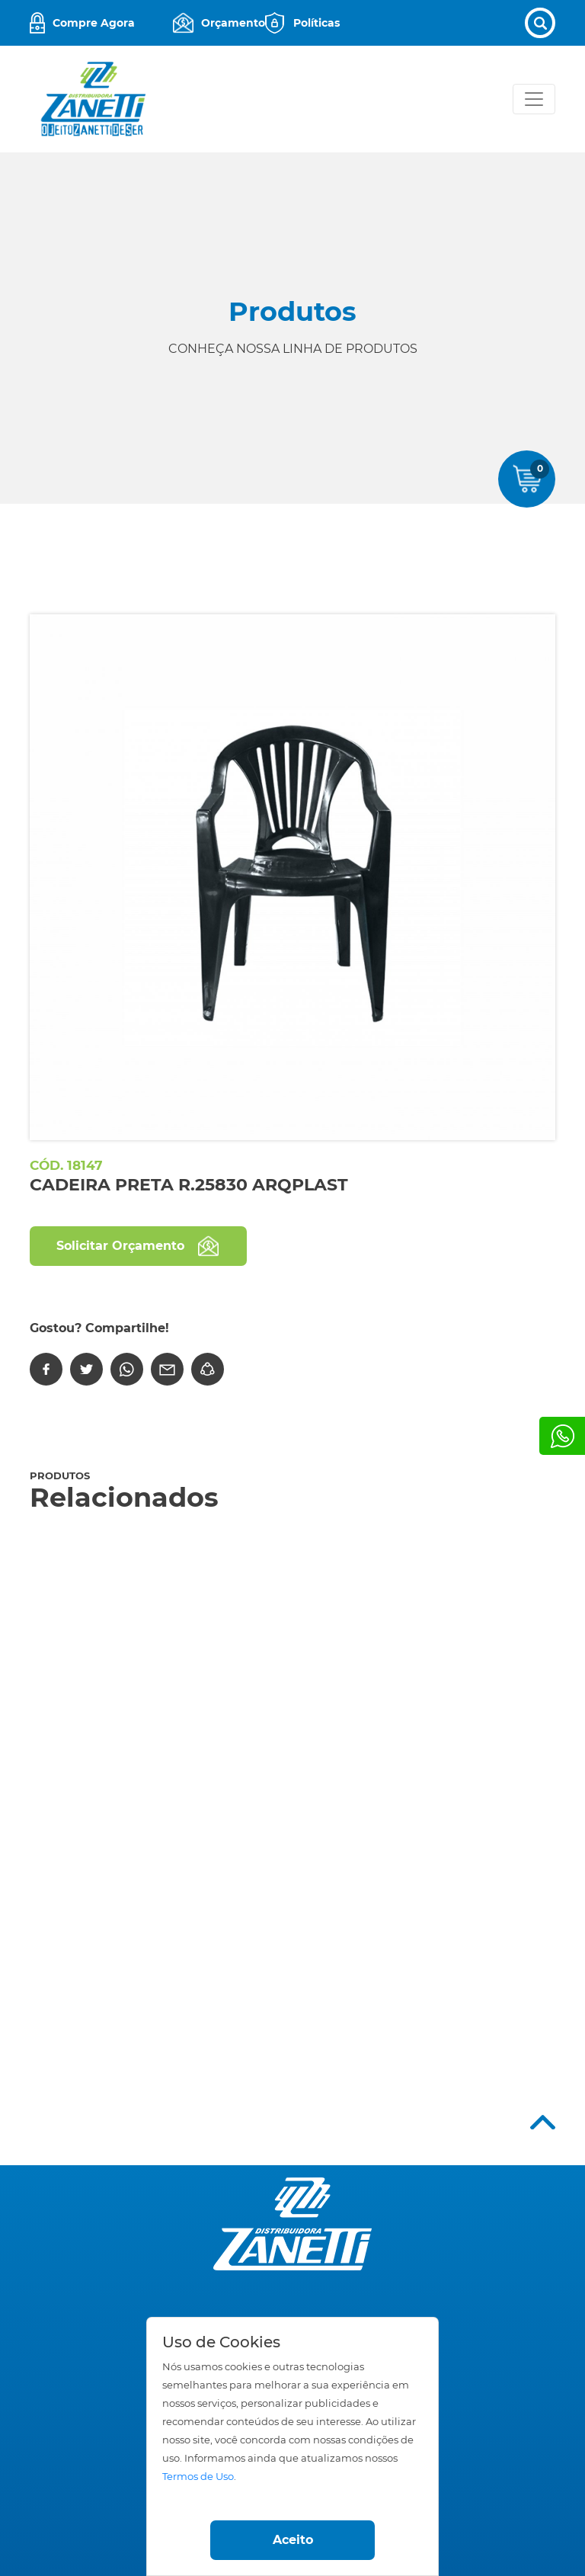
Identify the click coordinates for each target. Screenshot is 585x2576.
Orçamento (233, 23)
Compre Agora (94, 23)
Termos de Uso (198, 2476)
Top (542, 2122)
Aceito (293, 2540)
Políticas (316, 23)
